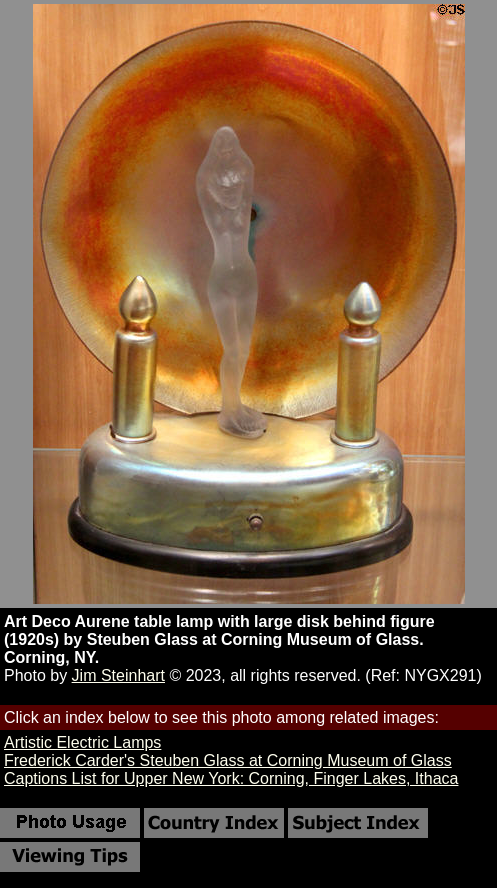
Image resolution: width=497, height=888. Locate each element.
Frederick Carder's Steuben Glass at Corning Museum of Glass (228, 760)
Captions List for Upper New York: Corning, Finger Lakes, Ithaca (231, 778)
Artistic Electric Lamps (82, 742)
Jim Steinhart (118, 675)
